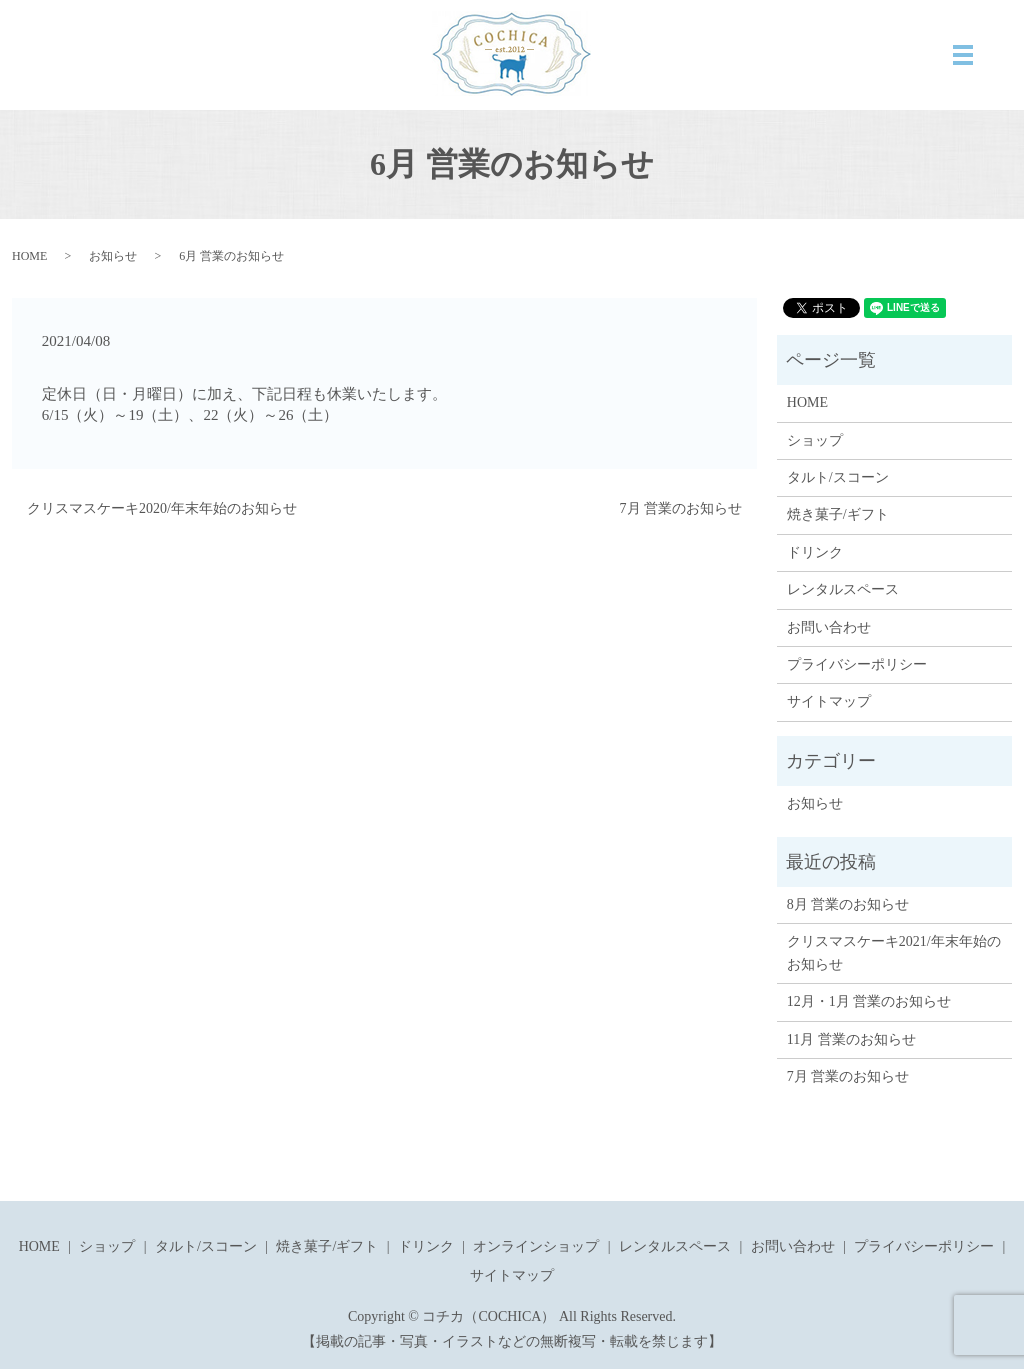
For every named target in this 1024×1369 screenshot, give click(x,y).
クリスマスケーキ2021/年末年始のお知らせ (894, 952)
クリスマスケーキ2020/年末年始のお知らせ (162, 508)
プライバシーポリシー (857, 664)
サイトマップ (829, 701)
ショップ (815, 440)
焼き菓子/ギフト (838, 514)
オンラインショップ (536, 1246)
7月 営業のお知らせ (681, 508)
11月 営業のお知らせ (851, 1039)
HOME (29, 256)
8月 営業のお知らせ (848, 904)
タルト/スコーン (838, 477)
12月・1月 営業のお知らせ (869, 1001)
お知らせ (113, 256)
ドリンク (815, 552)
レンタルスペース (843, 589)
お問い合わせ (829, 627)
